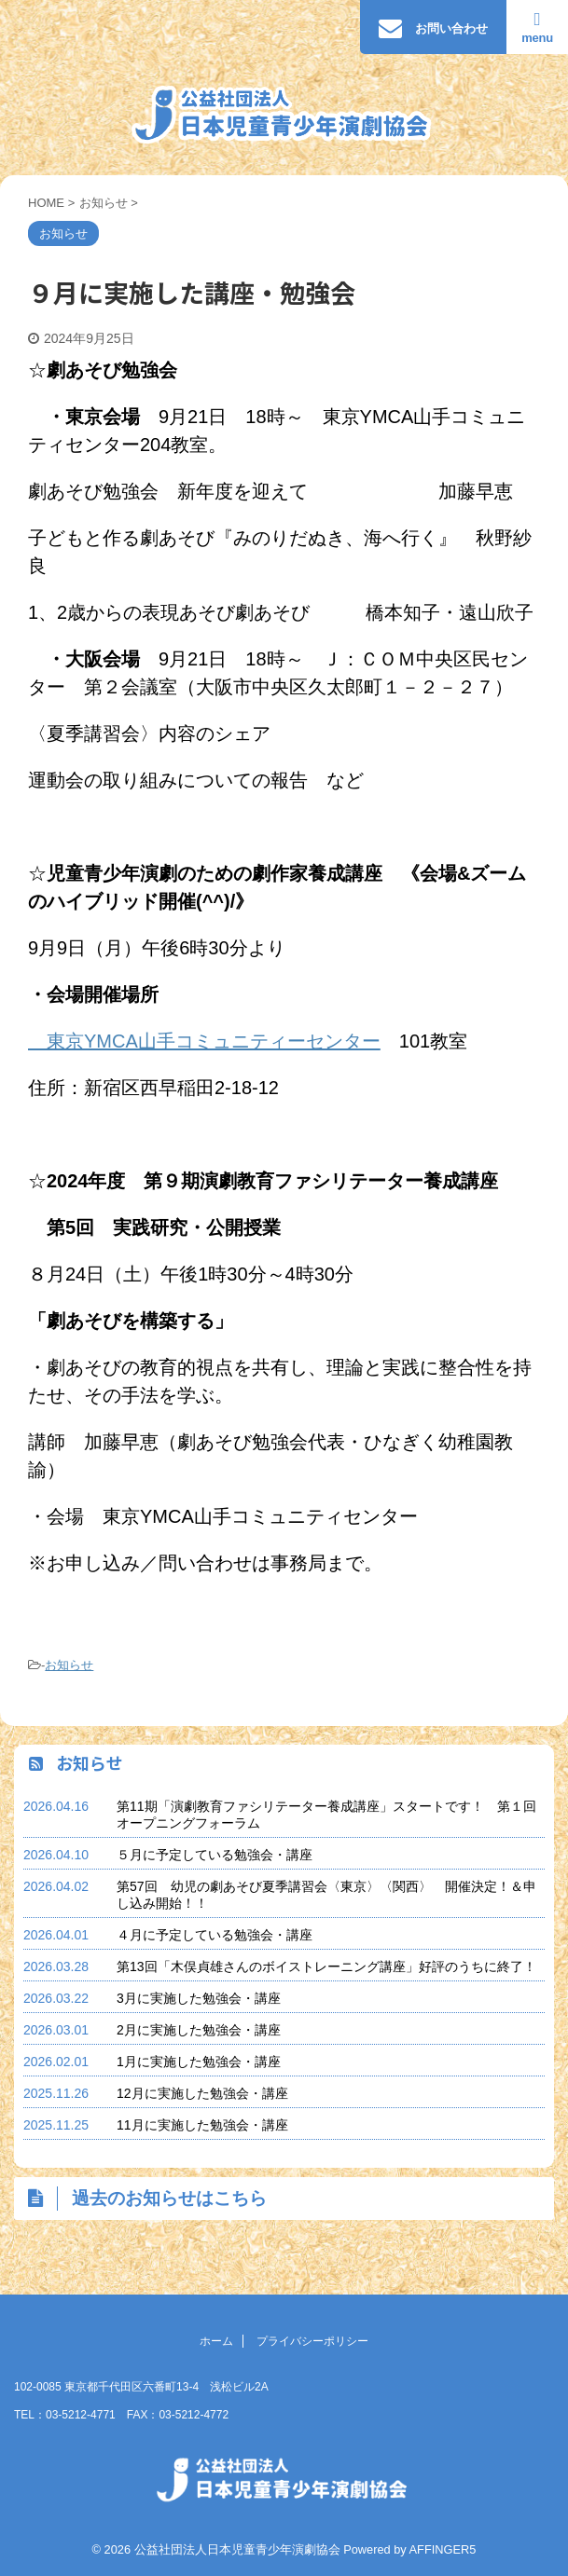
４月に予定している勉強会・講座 (214, 1934)
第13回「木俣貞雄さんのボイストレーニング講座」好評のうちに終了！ (326, 1966)
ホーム (216, 2341)
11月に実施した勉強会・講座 (202, 2124)
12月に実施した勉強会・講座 (202, 2093)
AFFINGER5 (443, 2549)
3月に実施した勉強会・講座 (199, 1998)
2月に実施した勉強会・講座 (199, 2029)
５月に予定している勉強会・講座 (214, 1854)
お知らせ (69, 1665)
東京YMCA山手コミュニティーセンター (204, 1041)
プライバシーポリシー (312, 2341)
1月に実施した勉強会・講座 (199, 2061)
